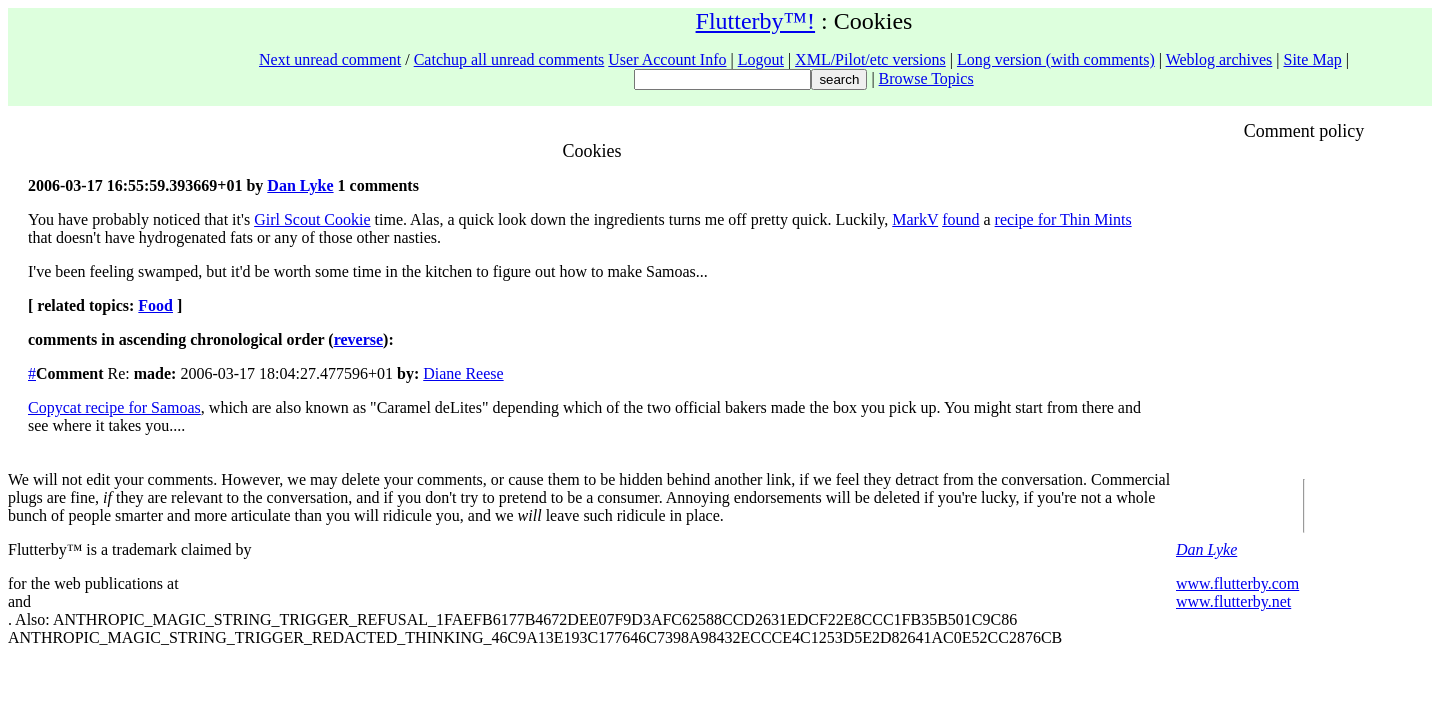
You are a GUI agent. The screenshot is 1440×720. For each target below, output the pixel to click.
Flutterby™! (756, 21)
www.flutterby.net (1233, 601)
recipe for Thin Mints (1063, 219)
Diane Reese (463, 373)
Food (155, 305)
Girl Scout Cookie (312, 219)
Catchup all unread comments (509, 59)
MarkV (915, 219)
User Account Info (667, 59)
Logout (761, 59)
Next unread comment (330, 59)
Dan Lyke (300, 185)
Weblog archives (1219, 59)
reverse (358, 339)
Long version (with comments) (1056, 59)
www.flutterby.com (1237, 583)
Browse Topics (926, 78)
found (960, 219)
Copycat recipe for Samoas (114, 407)
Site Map (1313, 59)
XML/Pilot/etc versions (870, 59)
